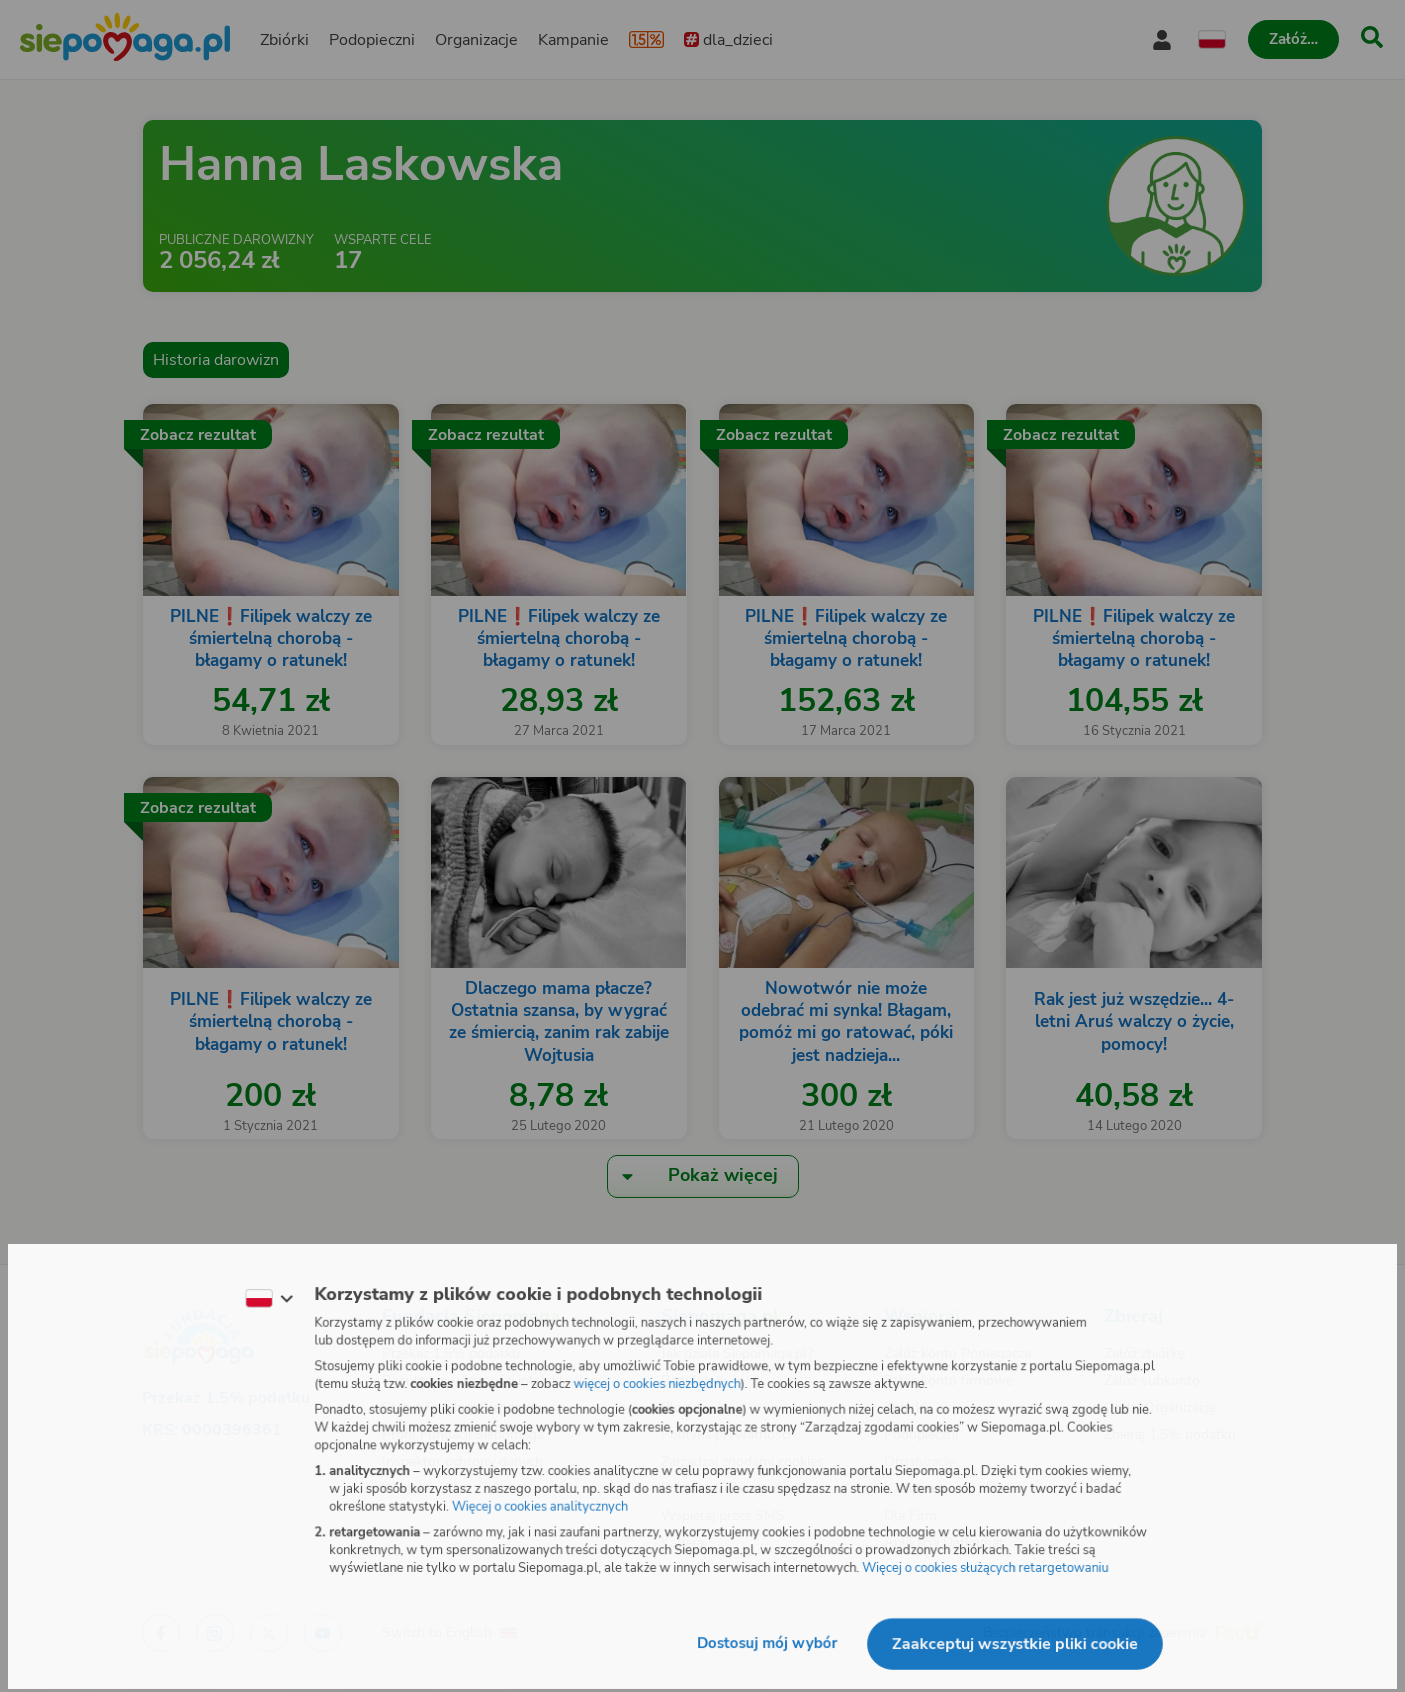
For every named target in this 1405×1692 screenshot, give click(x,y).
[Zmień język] (264, 1297)
